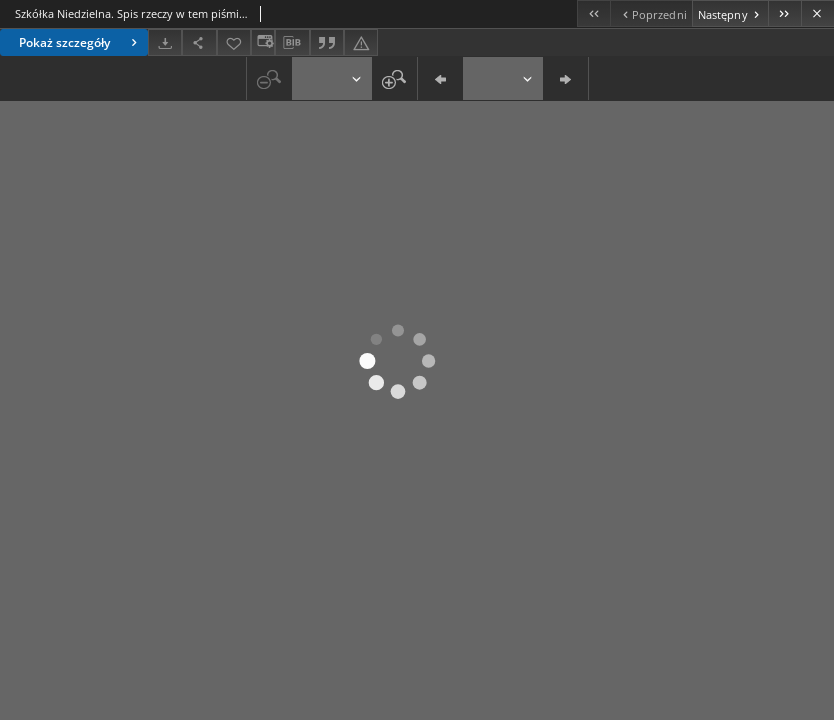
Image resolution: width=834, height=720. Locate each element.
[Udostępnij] (199, 42)
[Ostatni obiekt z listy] (784, 13)
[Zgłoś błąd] (361, 42)
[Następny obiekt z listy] (730, 13)
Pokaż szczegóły (80, 42)
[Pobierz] (165, 42)
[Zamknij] (817, 13)
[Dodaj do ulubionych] (234, 42)
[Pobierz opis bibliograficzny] (292, 43)
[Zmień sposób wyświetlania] (263, 42)
